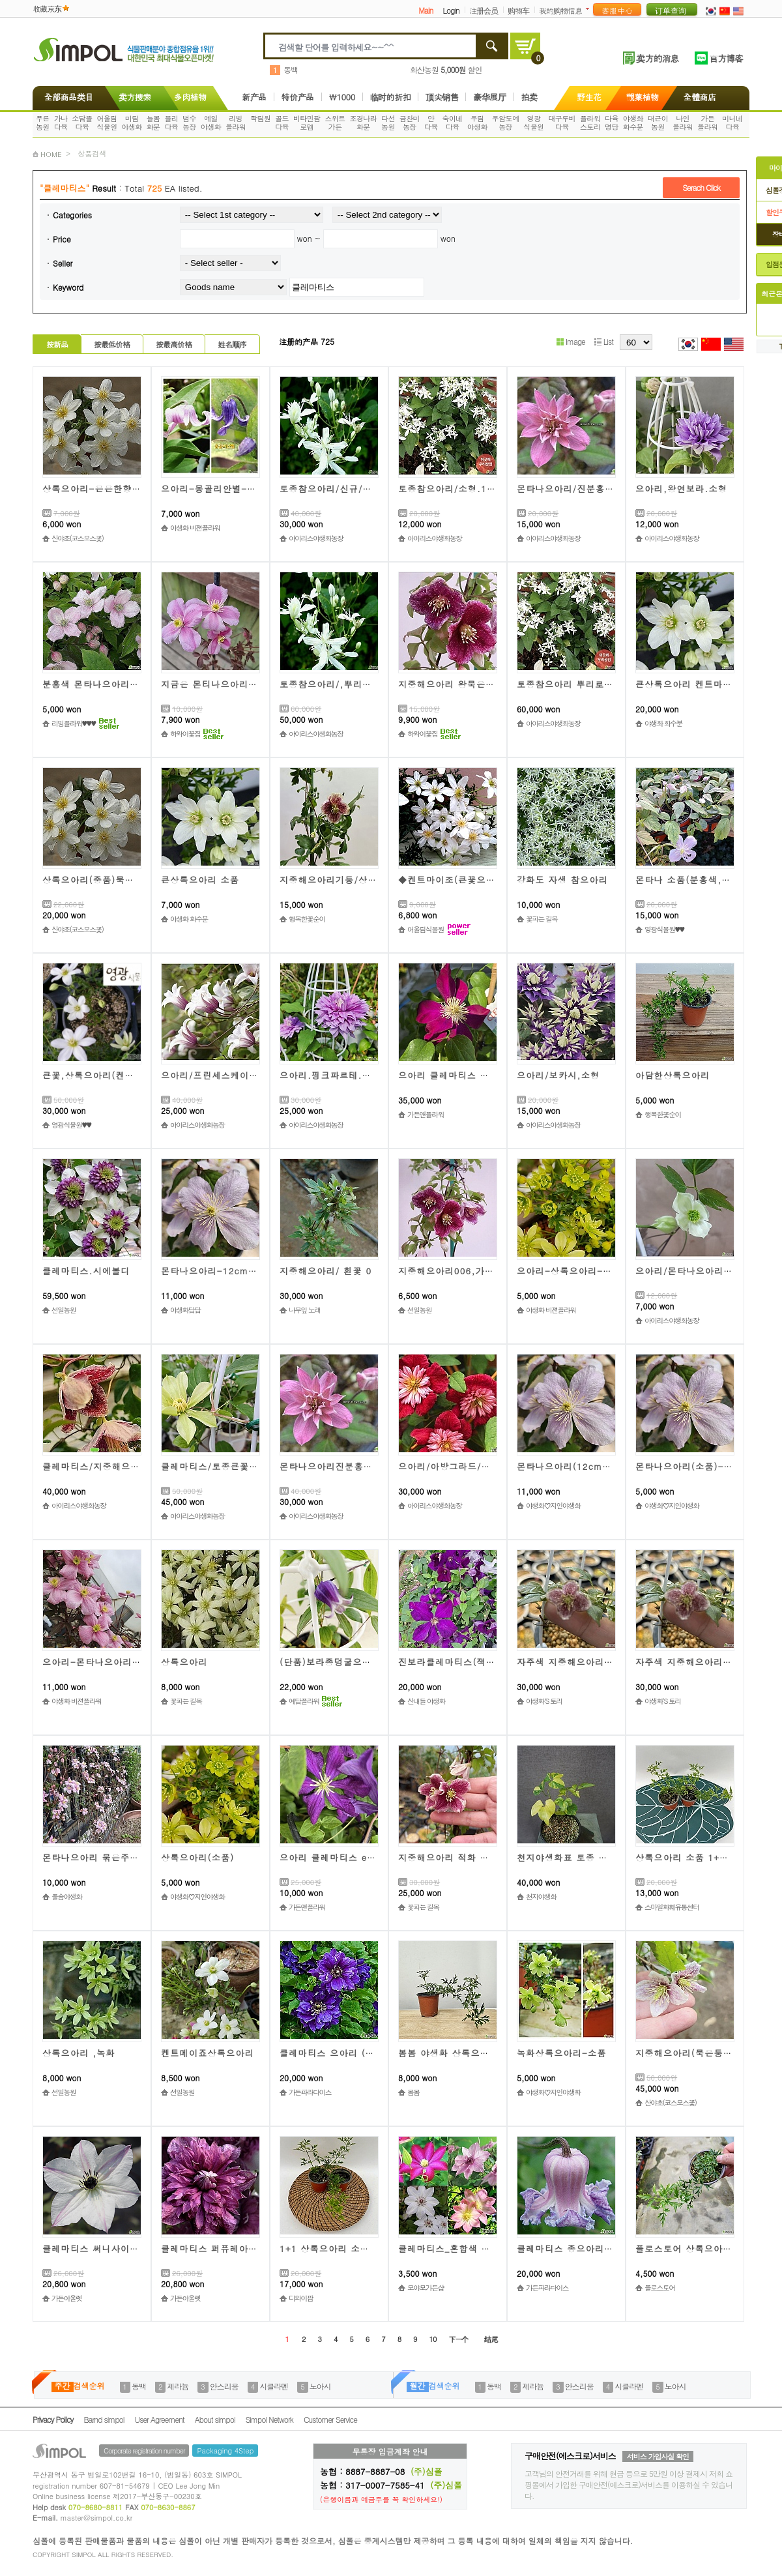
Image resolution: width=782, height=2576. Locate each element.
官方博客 (726, 58)
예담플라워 (304, 1701)
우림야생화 (477, 122)
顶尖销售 (442, 97)
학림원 (260, 118)
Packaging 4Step (225, 2450)
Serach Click (701, 187)
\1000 (342, 97)
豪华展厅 (489, 97)
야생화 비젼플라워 (195, 528)
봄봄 (413, 2092)
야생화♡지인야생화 (553, 1505)
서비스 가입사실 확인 (658, 2456)
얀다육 (431, 122)
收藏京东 (47, 8)
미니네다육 (732, 122)
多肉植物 (190, 97)
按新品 (57, 343)
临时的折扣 (390, 97)
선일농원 (63, 1310)
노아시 (320, 2386)
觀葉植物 (642, 97)
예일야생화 (211, 122)
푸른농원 (43, 122)
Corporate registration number (144, 2450)
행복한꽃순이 (307, 919)
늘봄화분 (153, 122)
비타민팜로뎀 (307, 122)
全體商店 (700, 97)
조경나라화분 (363, 122)
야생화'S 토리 (544, 1701)
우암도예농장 (505, 122)
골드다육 (282, 122)
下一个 (458, 2339)
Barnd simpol (103, 2419)
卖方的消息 (657, 58)
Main (425, 10)
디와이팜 (301, 2298)
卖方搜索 (133, 97)
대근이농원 (658, 122)
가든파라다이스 (310, 2092)
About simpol (215, 2419)
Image (571, 341)
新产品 (254, 97)
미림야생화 (132, 122)
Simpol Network (269, 2419)
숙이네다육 (452, 122)
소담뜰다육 (82, 122)
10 (433, 2339)
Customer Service (330, 2419)
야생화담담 (185, 1310)
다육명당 (611, 122)
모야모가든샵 (425, 2287)
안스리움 (224, 2386)
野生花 (589, 97)
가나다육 (61, 122)
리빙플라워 (235, 122)
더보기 (590, 9)
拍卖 (529, 97)
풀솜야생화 (66, 1896)
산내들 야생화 (426, 1701)
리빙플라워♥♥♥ (73, 723)
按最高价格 (174, 343)
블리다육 (171, 122)
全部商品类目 (66, 97)
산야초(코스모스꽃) (77, 538)
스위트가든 (335, 122)
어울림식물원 (106, 122)
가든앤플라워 (425, 1114)
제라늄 (177, 2386)
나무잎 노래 (305, 1310)
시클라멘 (273, 2386)
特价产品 (298, 97)
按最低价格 (112, 343)
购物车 (518, 10)
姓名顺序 (232, 343)
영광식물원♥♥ (664, 929)
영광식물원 (533, 122)
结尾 (490, 2339)
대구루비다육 (561, 122)
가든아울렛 (66, 2298)
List (603, 341)
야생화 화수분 (663, 723)
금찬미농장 (409, 122)
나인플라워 (683, 122)
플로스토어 (659, 2287)
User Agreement (159, 2419)
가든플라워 (707, 122)
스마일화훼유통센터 (671, 1907)
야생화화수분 (633, 122)
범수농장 (189, 122)
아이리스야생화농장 (316, 538)
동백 (290, 69)
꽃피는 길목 (542, 919)
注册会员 (483, 10)
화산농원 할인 (446, 69)
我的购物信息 (560, 10)
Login (450, 10)
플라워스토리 (590, 122)
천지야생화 (541, 1896)
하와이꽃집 (185, 734)
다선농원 (388, 122)
